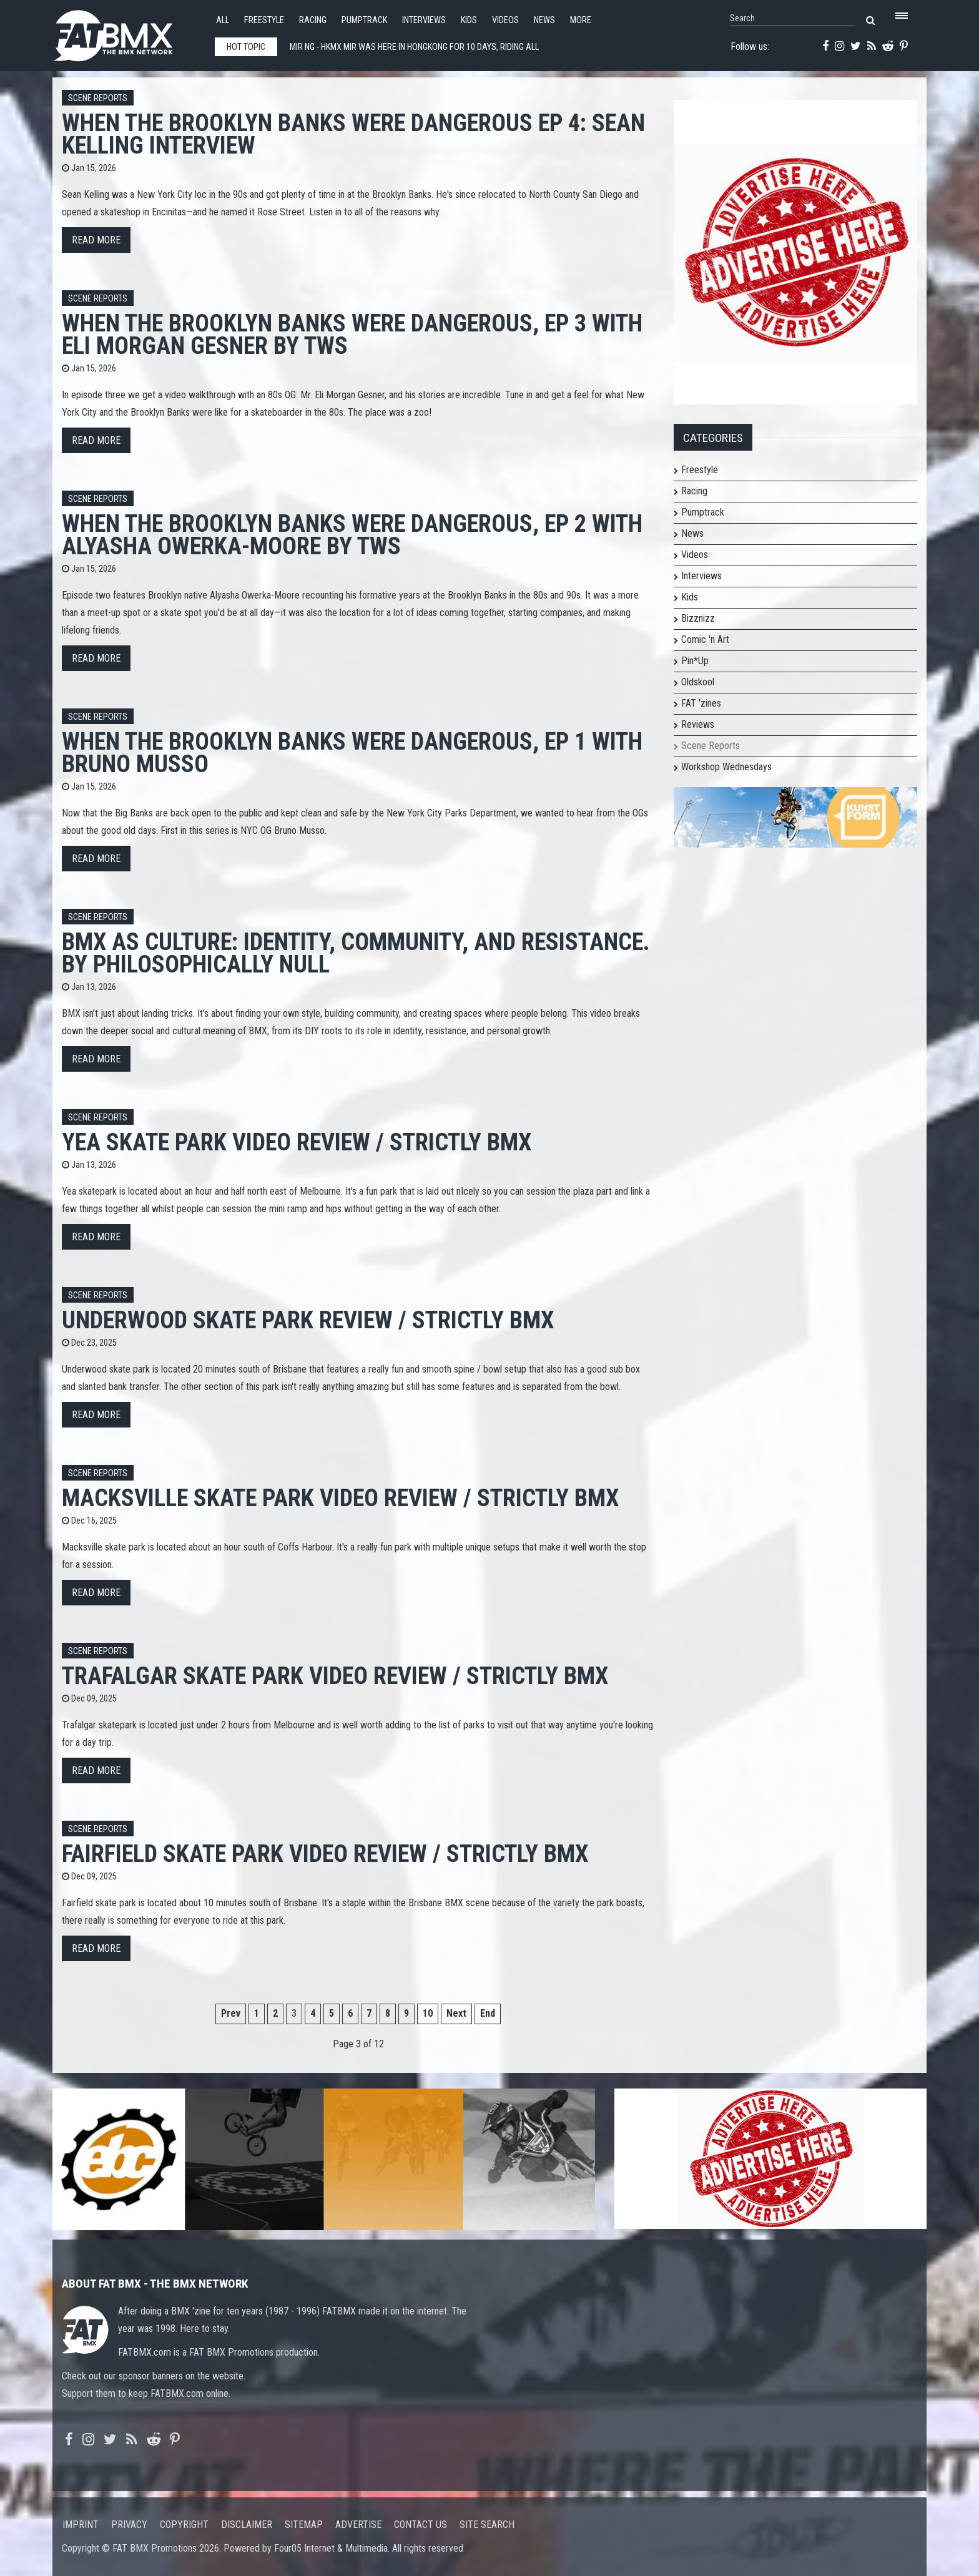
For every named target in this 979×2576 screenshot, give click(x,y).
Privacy (129, 2524)
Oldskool (697, 682)
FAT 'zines (701, 703)
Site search (487, 2524)
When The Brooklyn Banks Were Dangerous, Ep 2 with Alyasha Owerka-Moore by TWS (352, 534)
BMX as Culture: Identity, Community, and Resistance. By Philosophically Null (356, 953)
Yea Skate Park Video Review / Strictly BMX (296, 1142)
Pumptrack (364, 20)
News (544, 20)
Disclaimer (246, 2524)
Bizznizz (698, 618)
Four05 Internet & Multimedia (331, 2548)
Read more (96, 240)
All (222, 20)
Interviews (424, 20)
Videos (505, 20)
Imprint (80, 2524)
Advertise (358, 2524)
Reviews (697, 724)
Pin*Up (695, 661)
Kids (469, 20)
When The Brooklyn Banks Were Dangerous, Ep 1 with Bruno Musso (352, 752)
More (580, 20)
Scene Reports (97, 98)
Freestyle (264, 20)
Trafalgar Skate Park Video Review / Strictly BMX (335, 1676)
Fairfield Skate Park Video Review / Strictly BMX (325, 1853)
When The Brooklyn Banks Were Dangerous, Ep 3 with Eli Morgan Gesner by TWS (352, 334)
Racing (313, 20)
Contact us (420, 2524)
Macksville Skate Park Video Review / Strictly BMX (340, 1498)
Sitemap (304, 2524)
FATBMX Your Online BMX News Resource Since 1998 (127, 32)
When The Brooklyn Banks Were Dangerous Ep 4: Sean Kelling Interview (353, 134)
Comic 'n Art (705, 639)
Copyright (184, 2524)
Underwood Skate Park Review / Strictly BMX (308, 1320)
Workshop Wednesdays (726, 767)
